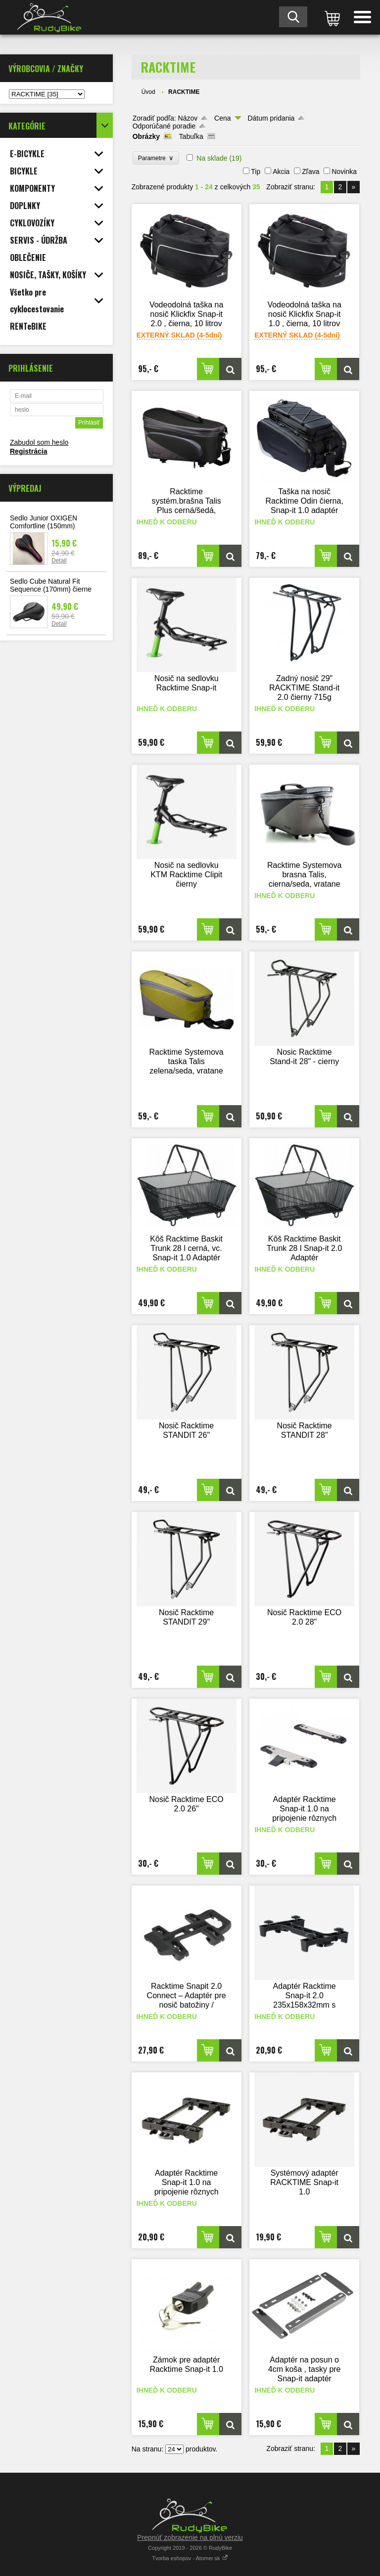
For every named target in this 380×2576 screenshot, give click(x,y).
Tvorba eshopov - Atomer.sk (190, 2558)
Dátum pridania (270, 118)
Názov (188, 118)
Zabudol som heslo (39, 442)
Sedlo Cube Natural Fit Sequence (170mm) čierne (51, 585)
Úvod (148, 91)
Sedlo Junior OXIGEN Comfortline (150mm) (43, 522)
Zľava (310, 171)
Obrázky (146, 136)
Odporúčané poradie (164, 126)
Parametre (156, 158)
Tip (255, 171)
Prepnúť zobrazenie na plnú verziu (190, 2537)
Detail (59, 560)
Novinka (344, 171)
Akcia (281, 171)
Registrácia (28, 451)
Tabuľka (191, 136)
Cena (222, 118)
